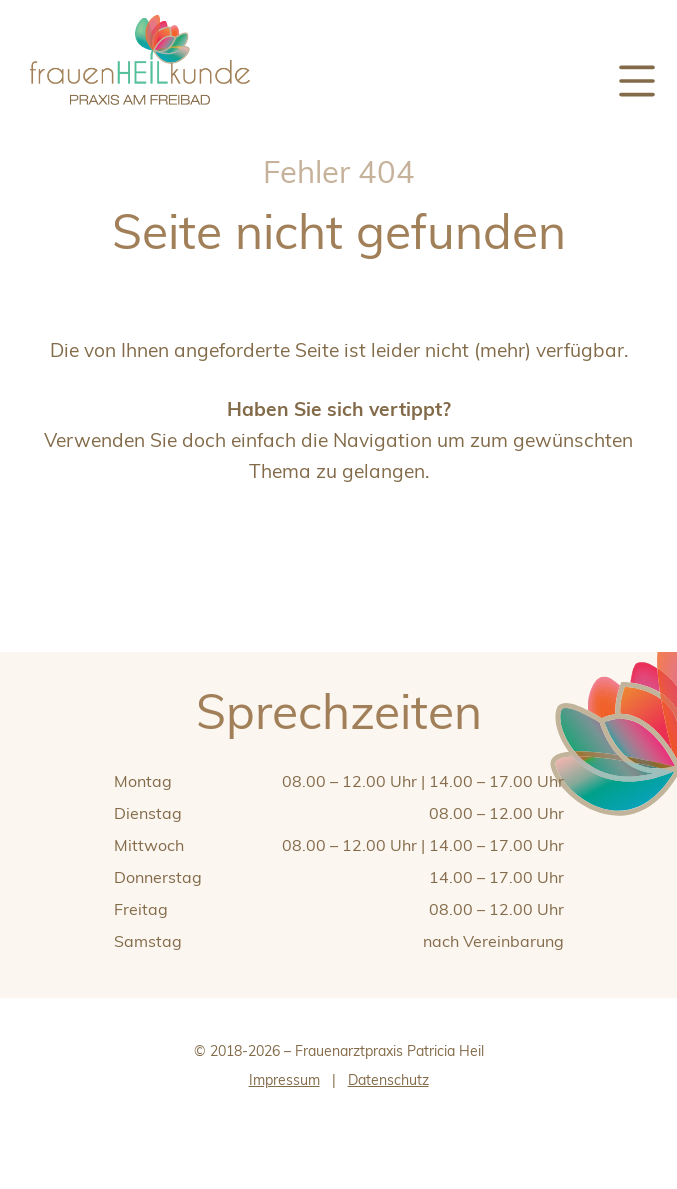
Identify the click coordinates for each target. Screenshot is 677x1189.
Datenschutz (388, 1080)
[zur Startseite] (140, 113)
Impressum (284, 1080)
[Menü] (637, 82)
